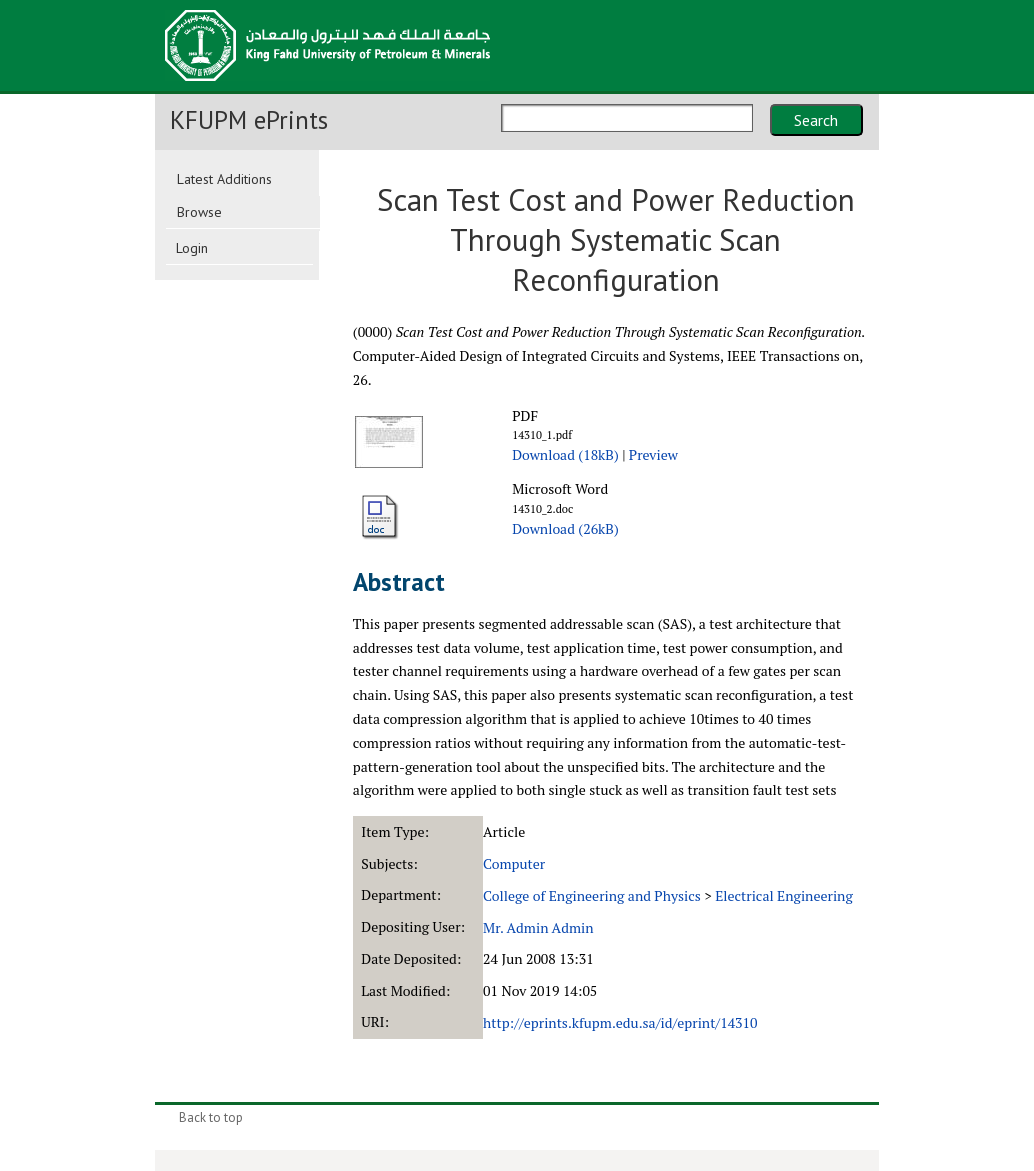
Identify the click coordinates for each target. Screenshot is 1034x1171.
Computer (514, 863)
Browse (199, 212)
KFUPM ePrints (249, 120)
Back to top (211, 1117)
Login (192, 248)
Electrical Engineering (784, 895)
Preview (653, 454)
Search (816, 120)
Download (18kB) (565, 454)
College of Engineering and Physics (592, 895)
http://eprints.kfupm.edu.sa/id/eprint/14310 (620, 1022)
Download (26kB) (565, 528)
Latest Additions (224, 179)
